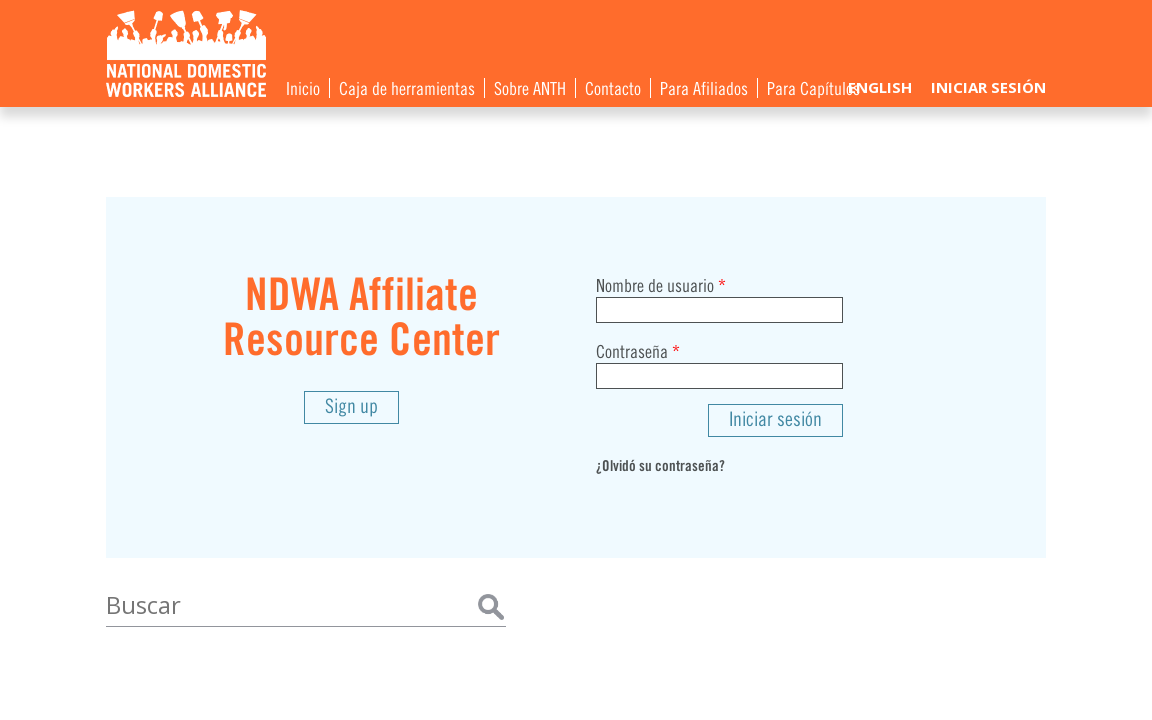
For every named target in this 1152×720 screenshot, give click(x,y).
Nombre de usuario (661, 284)
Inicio (303, 87)
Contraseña (638, 350)
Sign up (351, 404)
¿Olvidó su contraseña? (660, 464)
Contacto (613, 87)
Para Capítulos (813, 87)
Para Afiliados (704, 87)
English (880, 87)
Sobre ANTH (530, 87)
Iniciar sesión (988, 87)
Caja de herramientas (407, 87)
